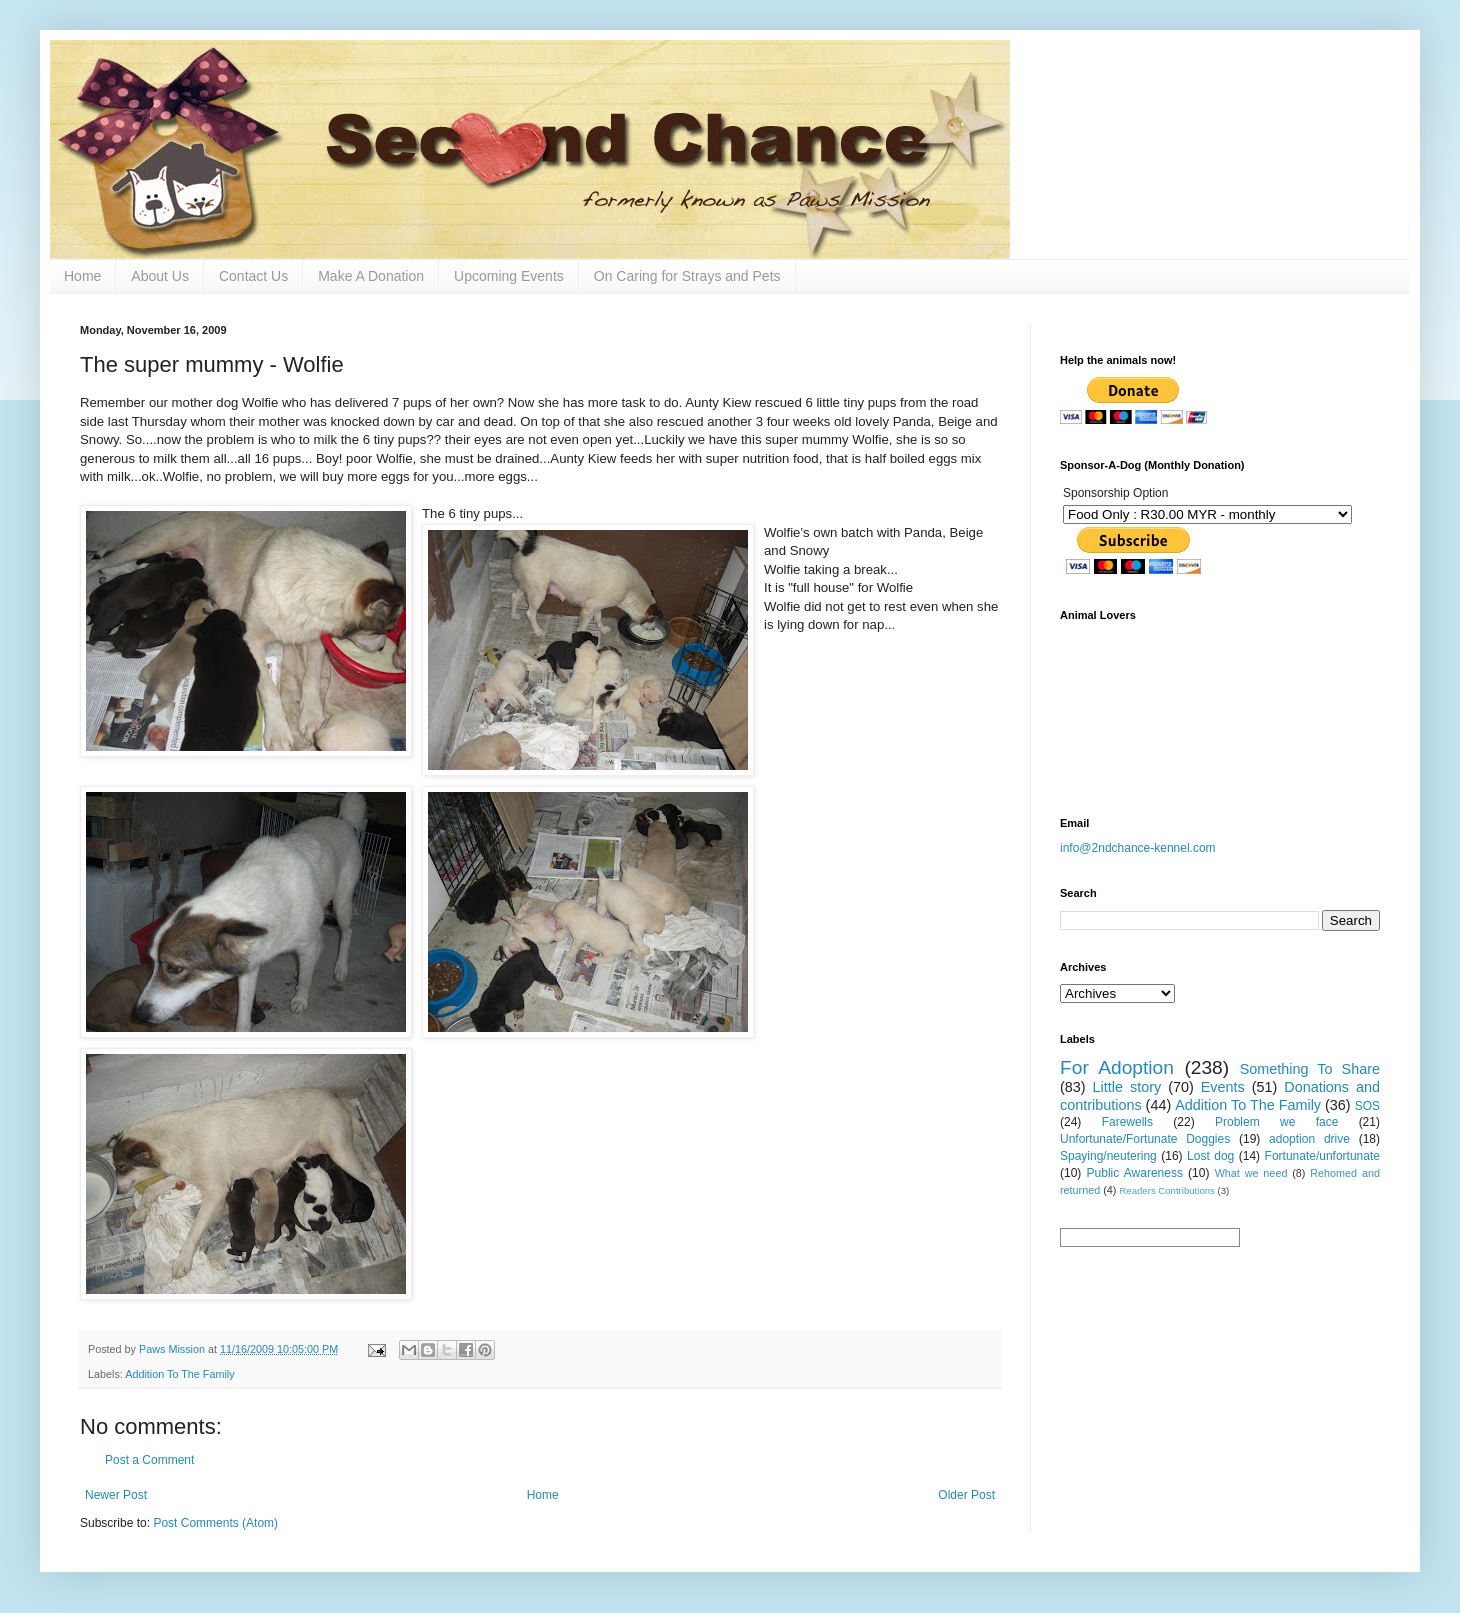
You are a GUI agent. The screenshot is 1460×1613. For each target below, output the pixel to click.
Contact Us (253, 276)
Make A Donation (371, 276)
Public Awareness (1135, 1173)
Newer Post (116, 1495)
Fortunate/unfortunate (1322, 1156)
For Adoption (1117, 1067)
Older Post (966, 1495)
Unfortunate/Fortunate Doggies (1145, 1139)
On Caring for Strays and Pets (687, 276)
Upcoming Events (509, 276)
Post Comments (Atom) (215, 1523)
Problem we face (1276, 1122)
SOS (1367, 1106)
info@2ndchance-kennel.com (1138, 848)
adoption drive (1309, 1139)
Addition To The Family (179, 1374)
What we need (1251, 1173)
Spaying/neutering (1108, 1156)
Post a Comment (149, 1460)
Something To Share (1310, 1069)
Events (1223, 1087)
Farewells (1127, 1122)
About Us (160, 276)
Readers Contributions (1166, 1190)
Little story (1127, 1087)
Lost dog (1210, 1156)
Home (82, 276)
